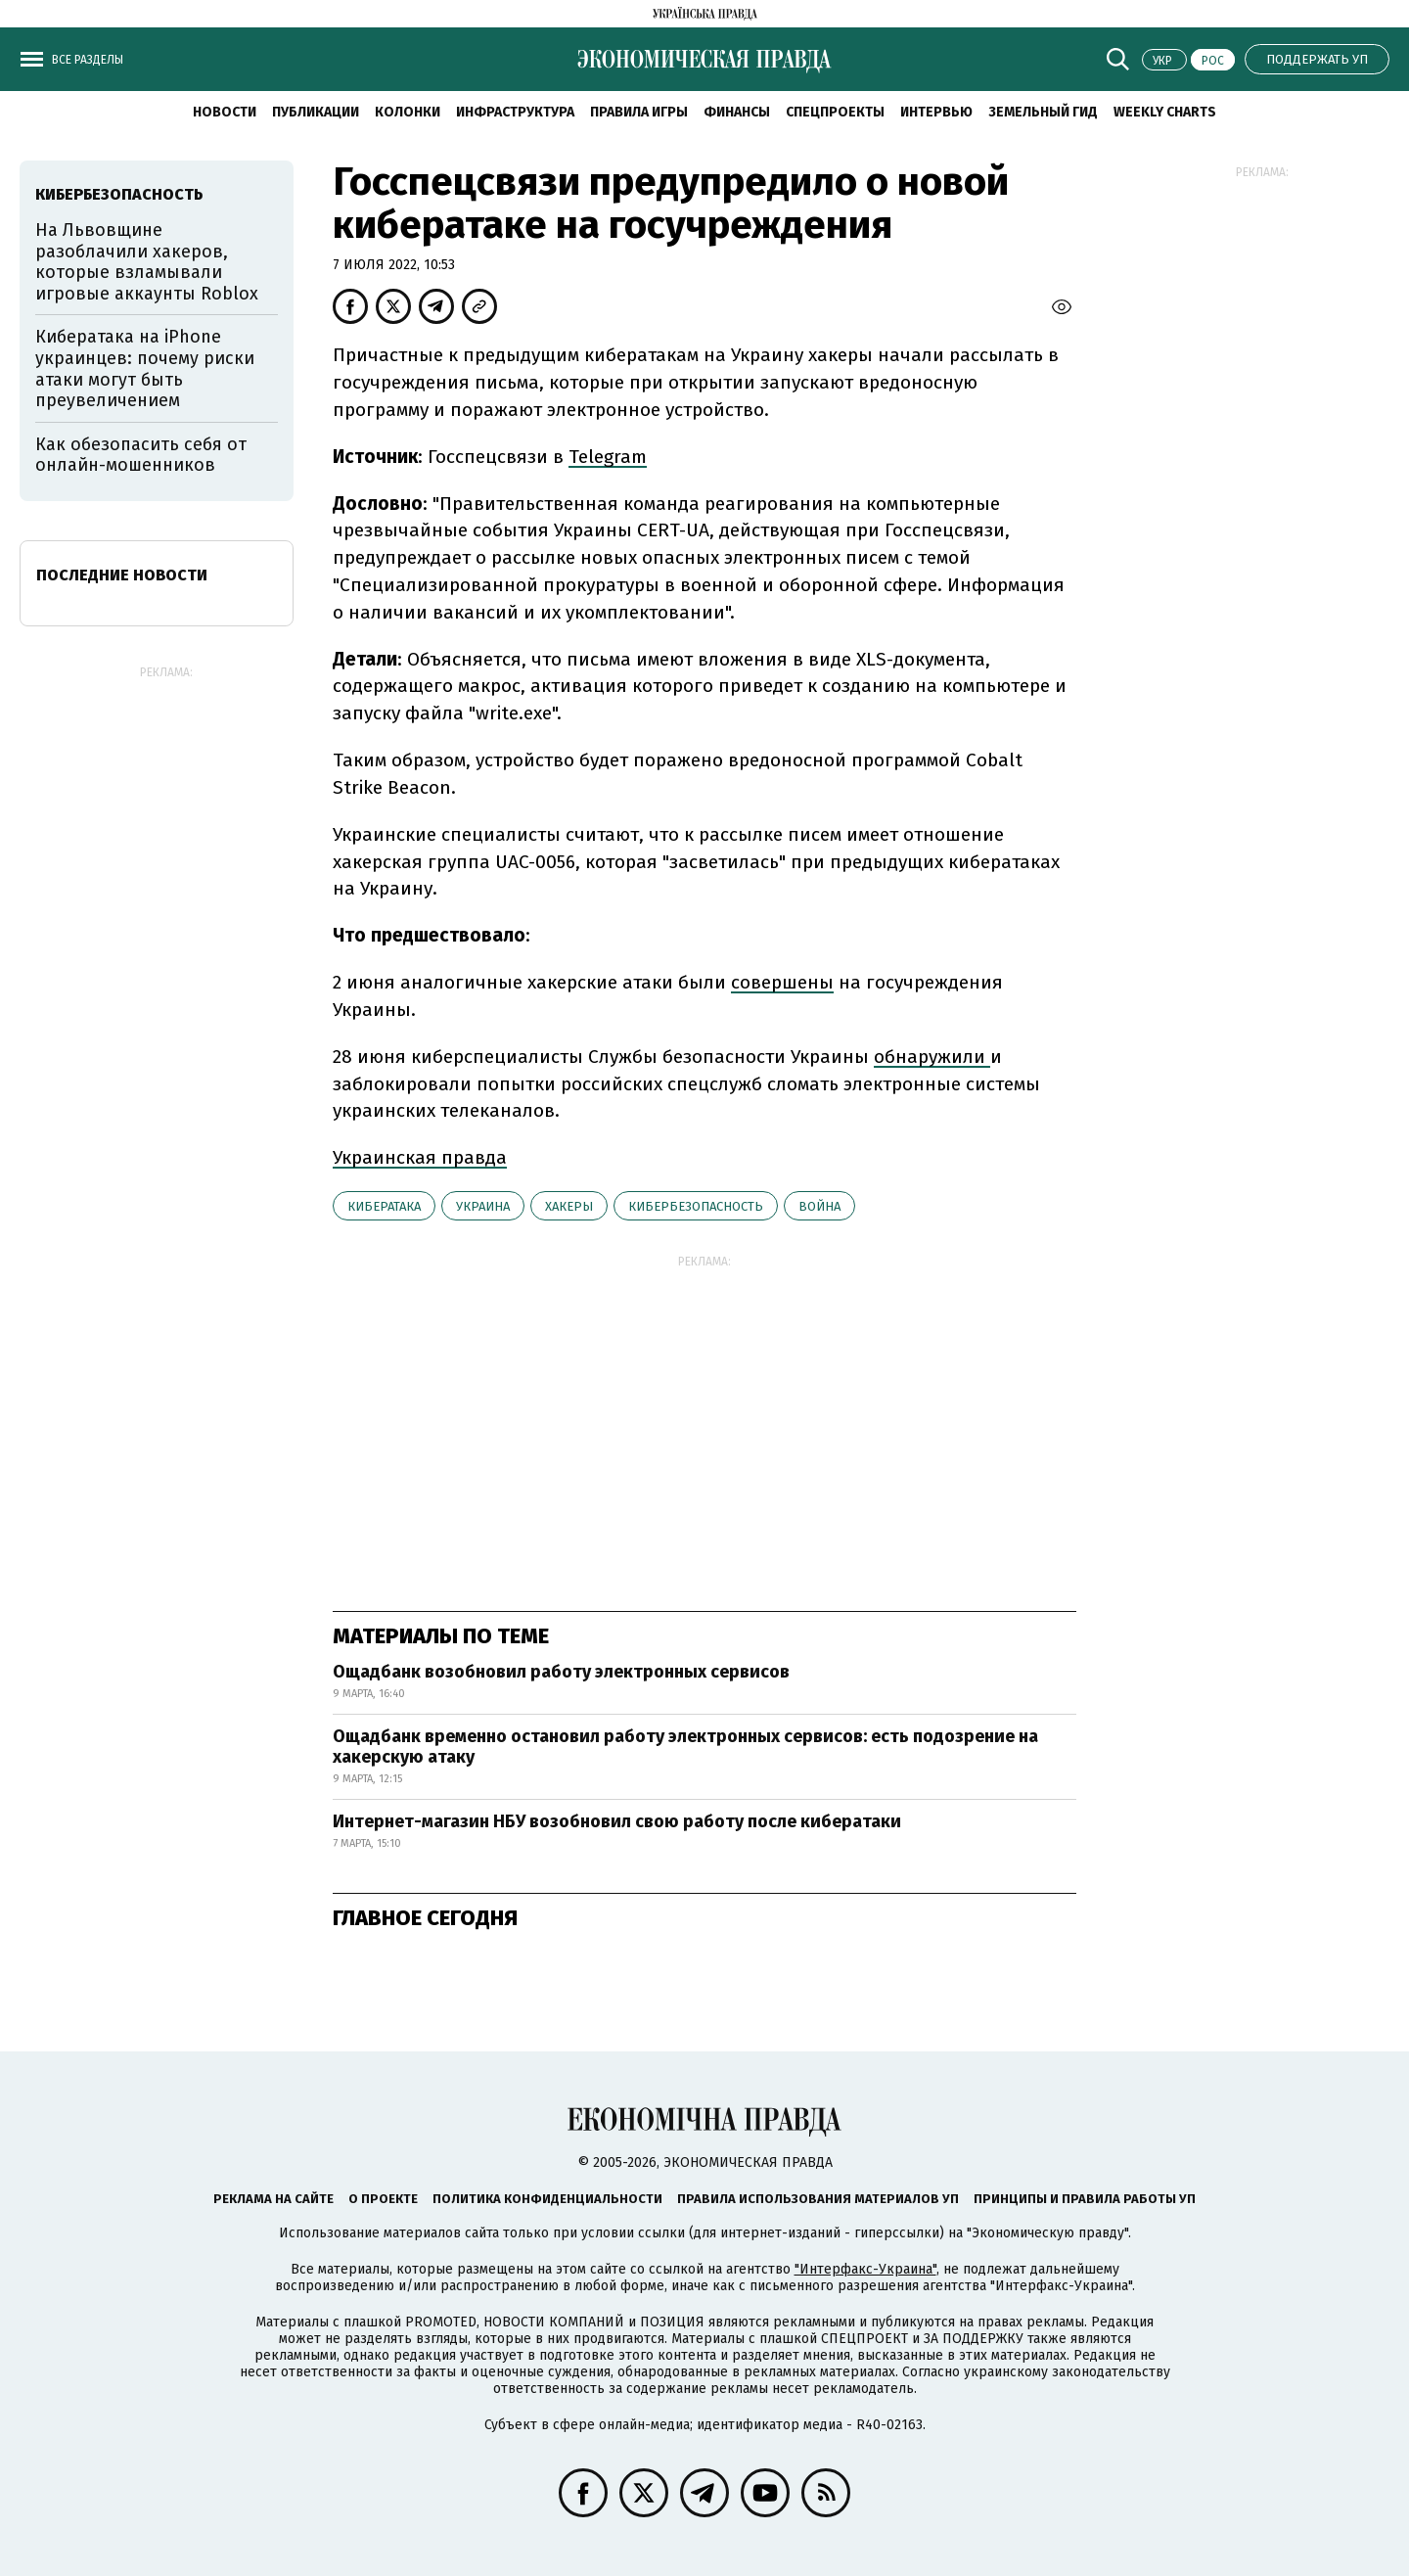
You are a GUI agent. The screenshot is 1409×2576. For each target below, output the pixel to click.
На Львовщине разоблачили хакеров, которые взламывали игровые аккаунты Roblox (146, 261)
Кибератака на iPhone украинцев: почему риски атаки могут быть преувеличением (144, 368)
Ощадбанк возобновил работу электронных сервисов (561, 1671)
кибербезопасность (695, 1206)
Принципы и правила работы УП (1085, 2198)
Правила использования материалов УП (818, 2198)
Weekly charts (1165, 112)
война (819, 1206)
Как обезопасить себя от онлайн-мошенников (141, 455)
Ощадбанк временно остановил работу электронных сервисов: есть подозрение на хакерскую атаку (685, 1747)
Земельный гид (1043, 112)
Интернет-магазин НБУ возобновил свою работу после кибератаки (617, 1821)
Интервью (936, 112)
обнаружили (932, 1056)
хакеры (569, 1206)
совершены (782, 982)
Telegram (607, 456)
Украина (483, 1206)
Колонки (407, 112)
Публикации (315, 112)
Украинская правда (420, 1157)
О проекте (383, 2198)
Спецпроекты (835, 112)
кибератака (384, 1206)
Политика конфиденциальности (547, 2198)
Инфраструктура (515, 112)
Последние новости (121, 575)
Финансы (737, 112)
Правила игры (639, 112)
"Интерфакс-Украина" (865, 2269)
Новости (224, 112)
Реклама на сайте (273, 2198)
